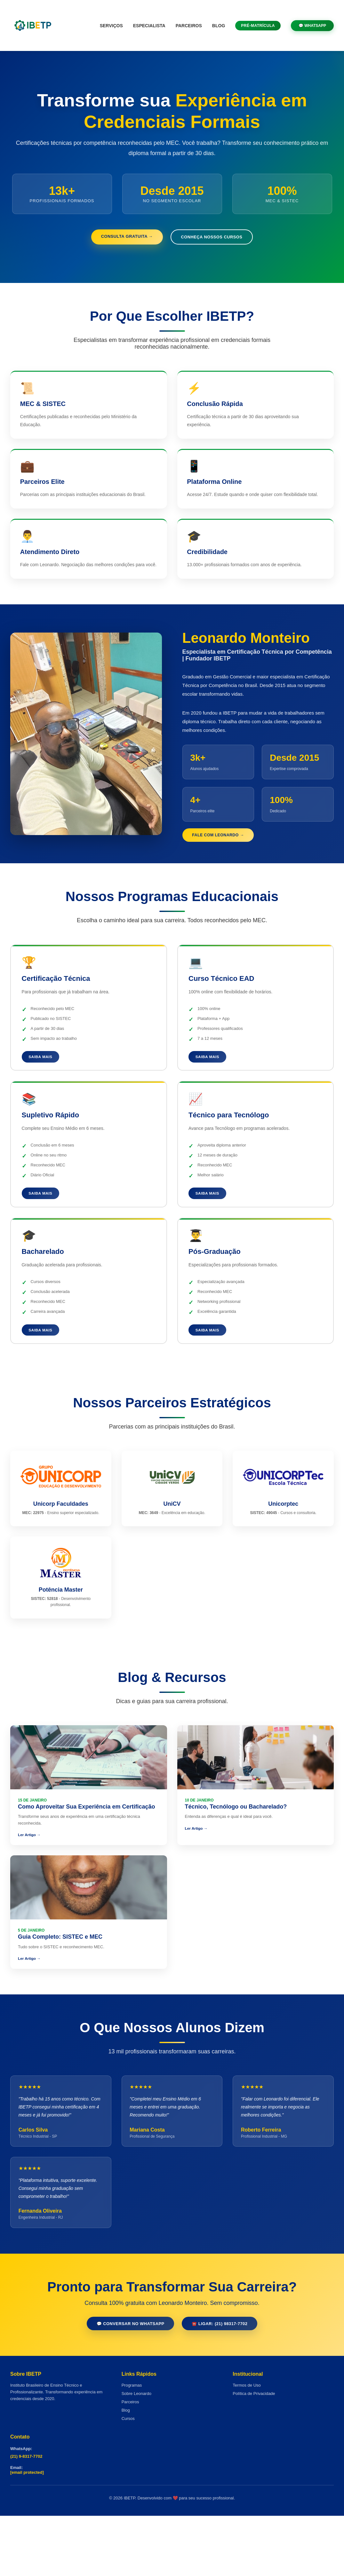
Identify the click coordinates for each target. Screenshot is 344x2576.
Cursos (128, 2478)
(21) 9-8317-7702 (26, 2516)
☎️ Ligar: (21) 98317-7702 (225, 2382)
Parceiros (189, 25)
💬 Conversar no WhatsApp (125, 2382)
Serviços (111, 25)
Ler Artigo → (30, 1875)
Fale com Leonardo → (224, 863)
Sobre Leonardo (136, 2453)
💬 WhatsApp (312, 25)
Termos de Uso (246, 2445)
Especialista (149, 25)
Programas (132, 2445)
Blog (218, 25)
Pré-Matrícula (258, 25)
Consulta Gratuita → (121, 237)
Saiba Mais (44, 1087)
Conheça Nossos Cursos (216, 237)
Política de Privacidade (254, 2453)
